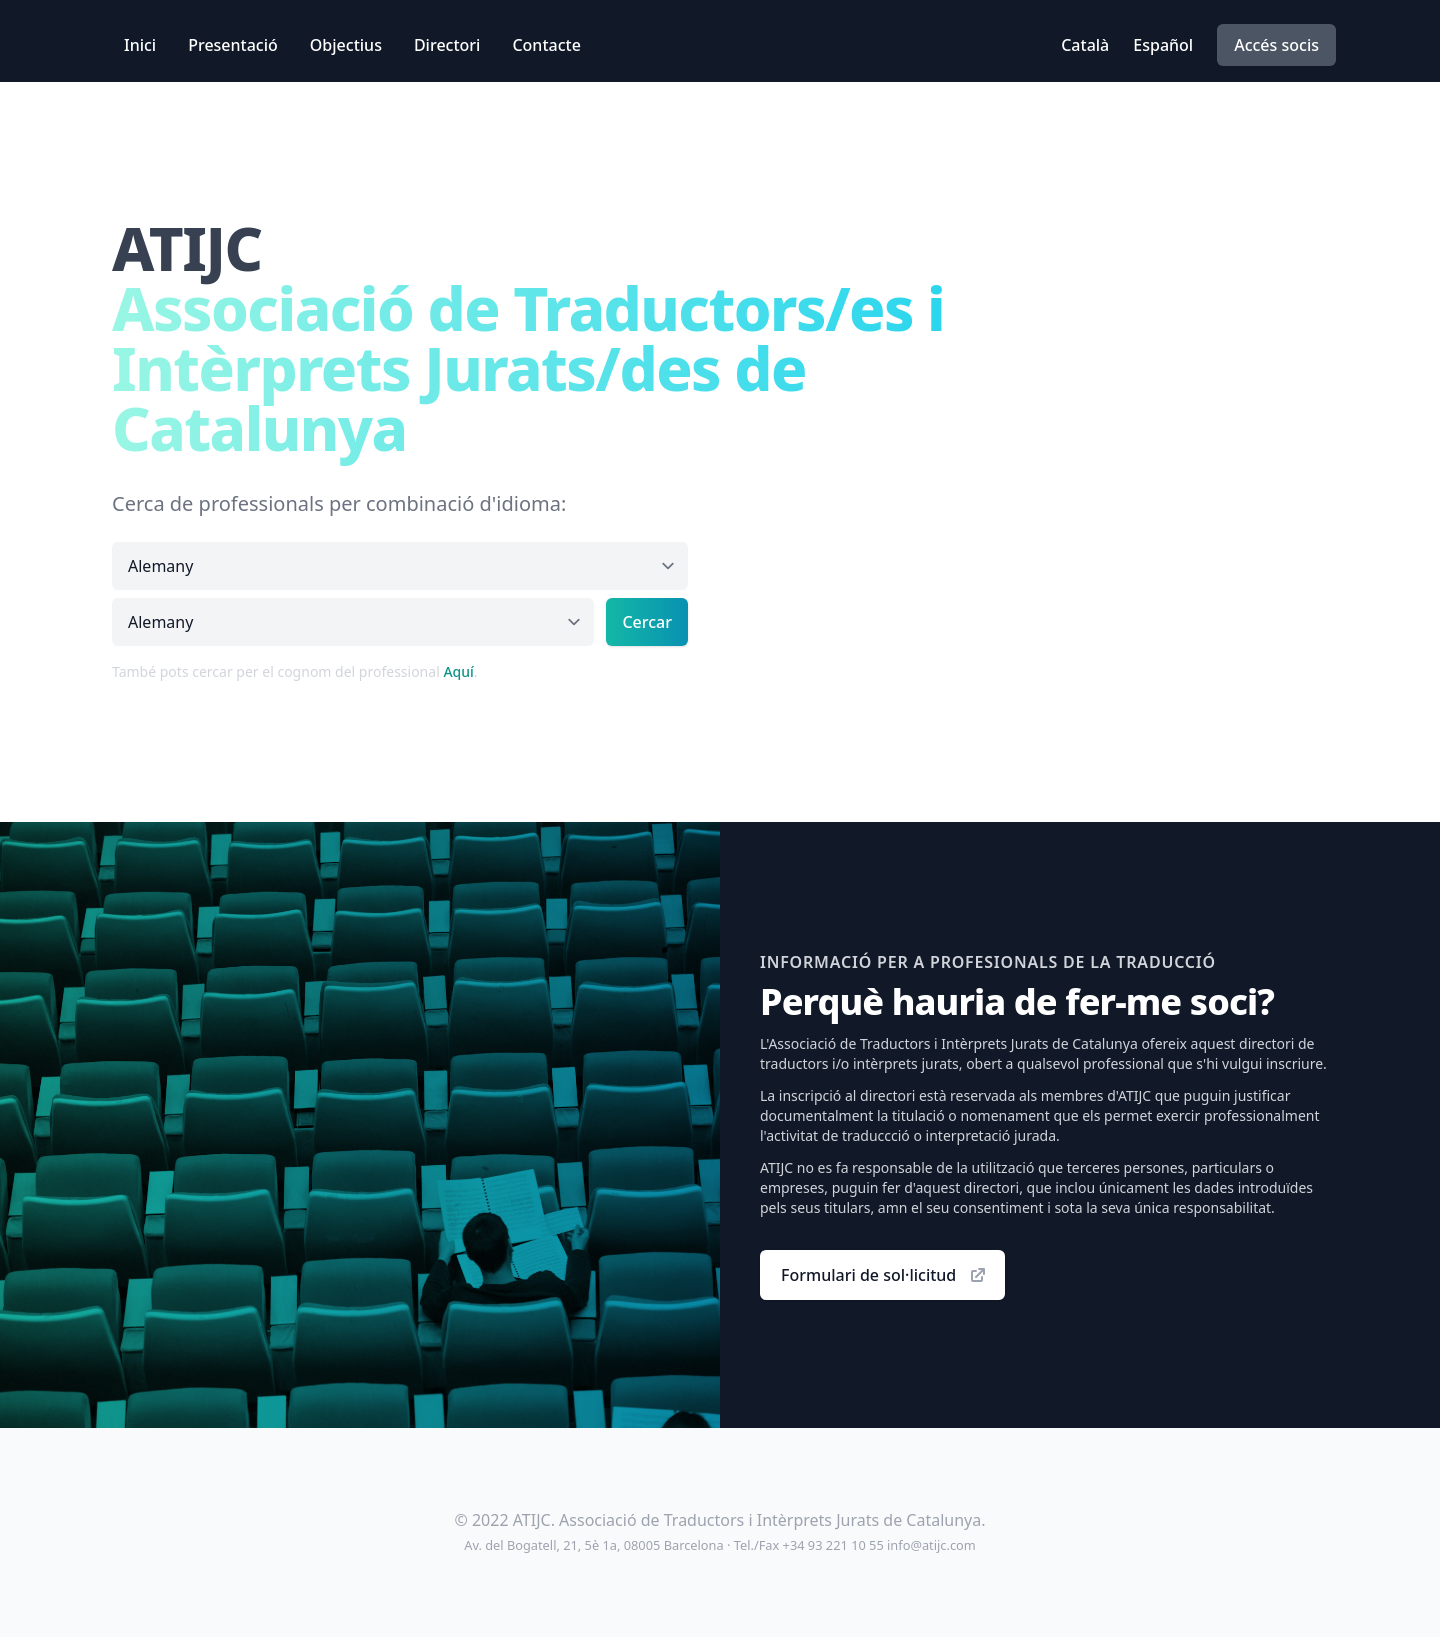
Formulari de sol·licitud (884, 1275)
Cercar (647, 622)
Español (1163, 45)
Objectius (346, 45)
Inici (140, 45)
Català (1085, 45)
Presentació (233, 45)
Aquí (458, 671)
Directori (447, 45)
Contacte (546, 45)
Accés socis (1276, 45)
